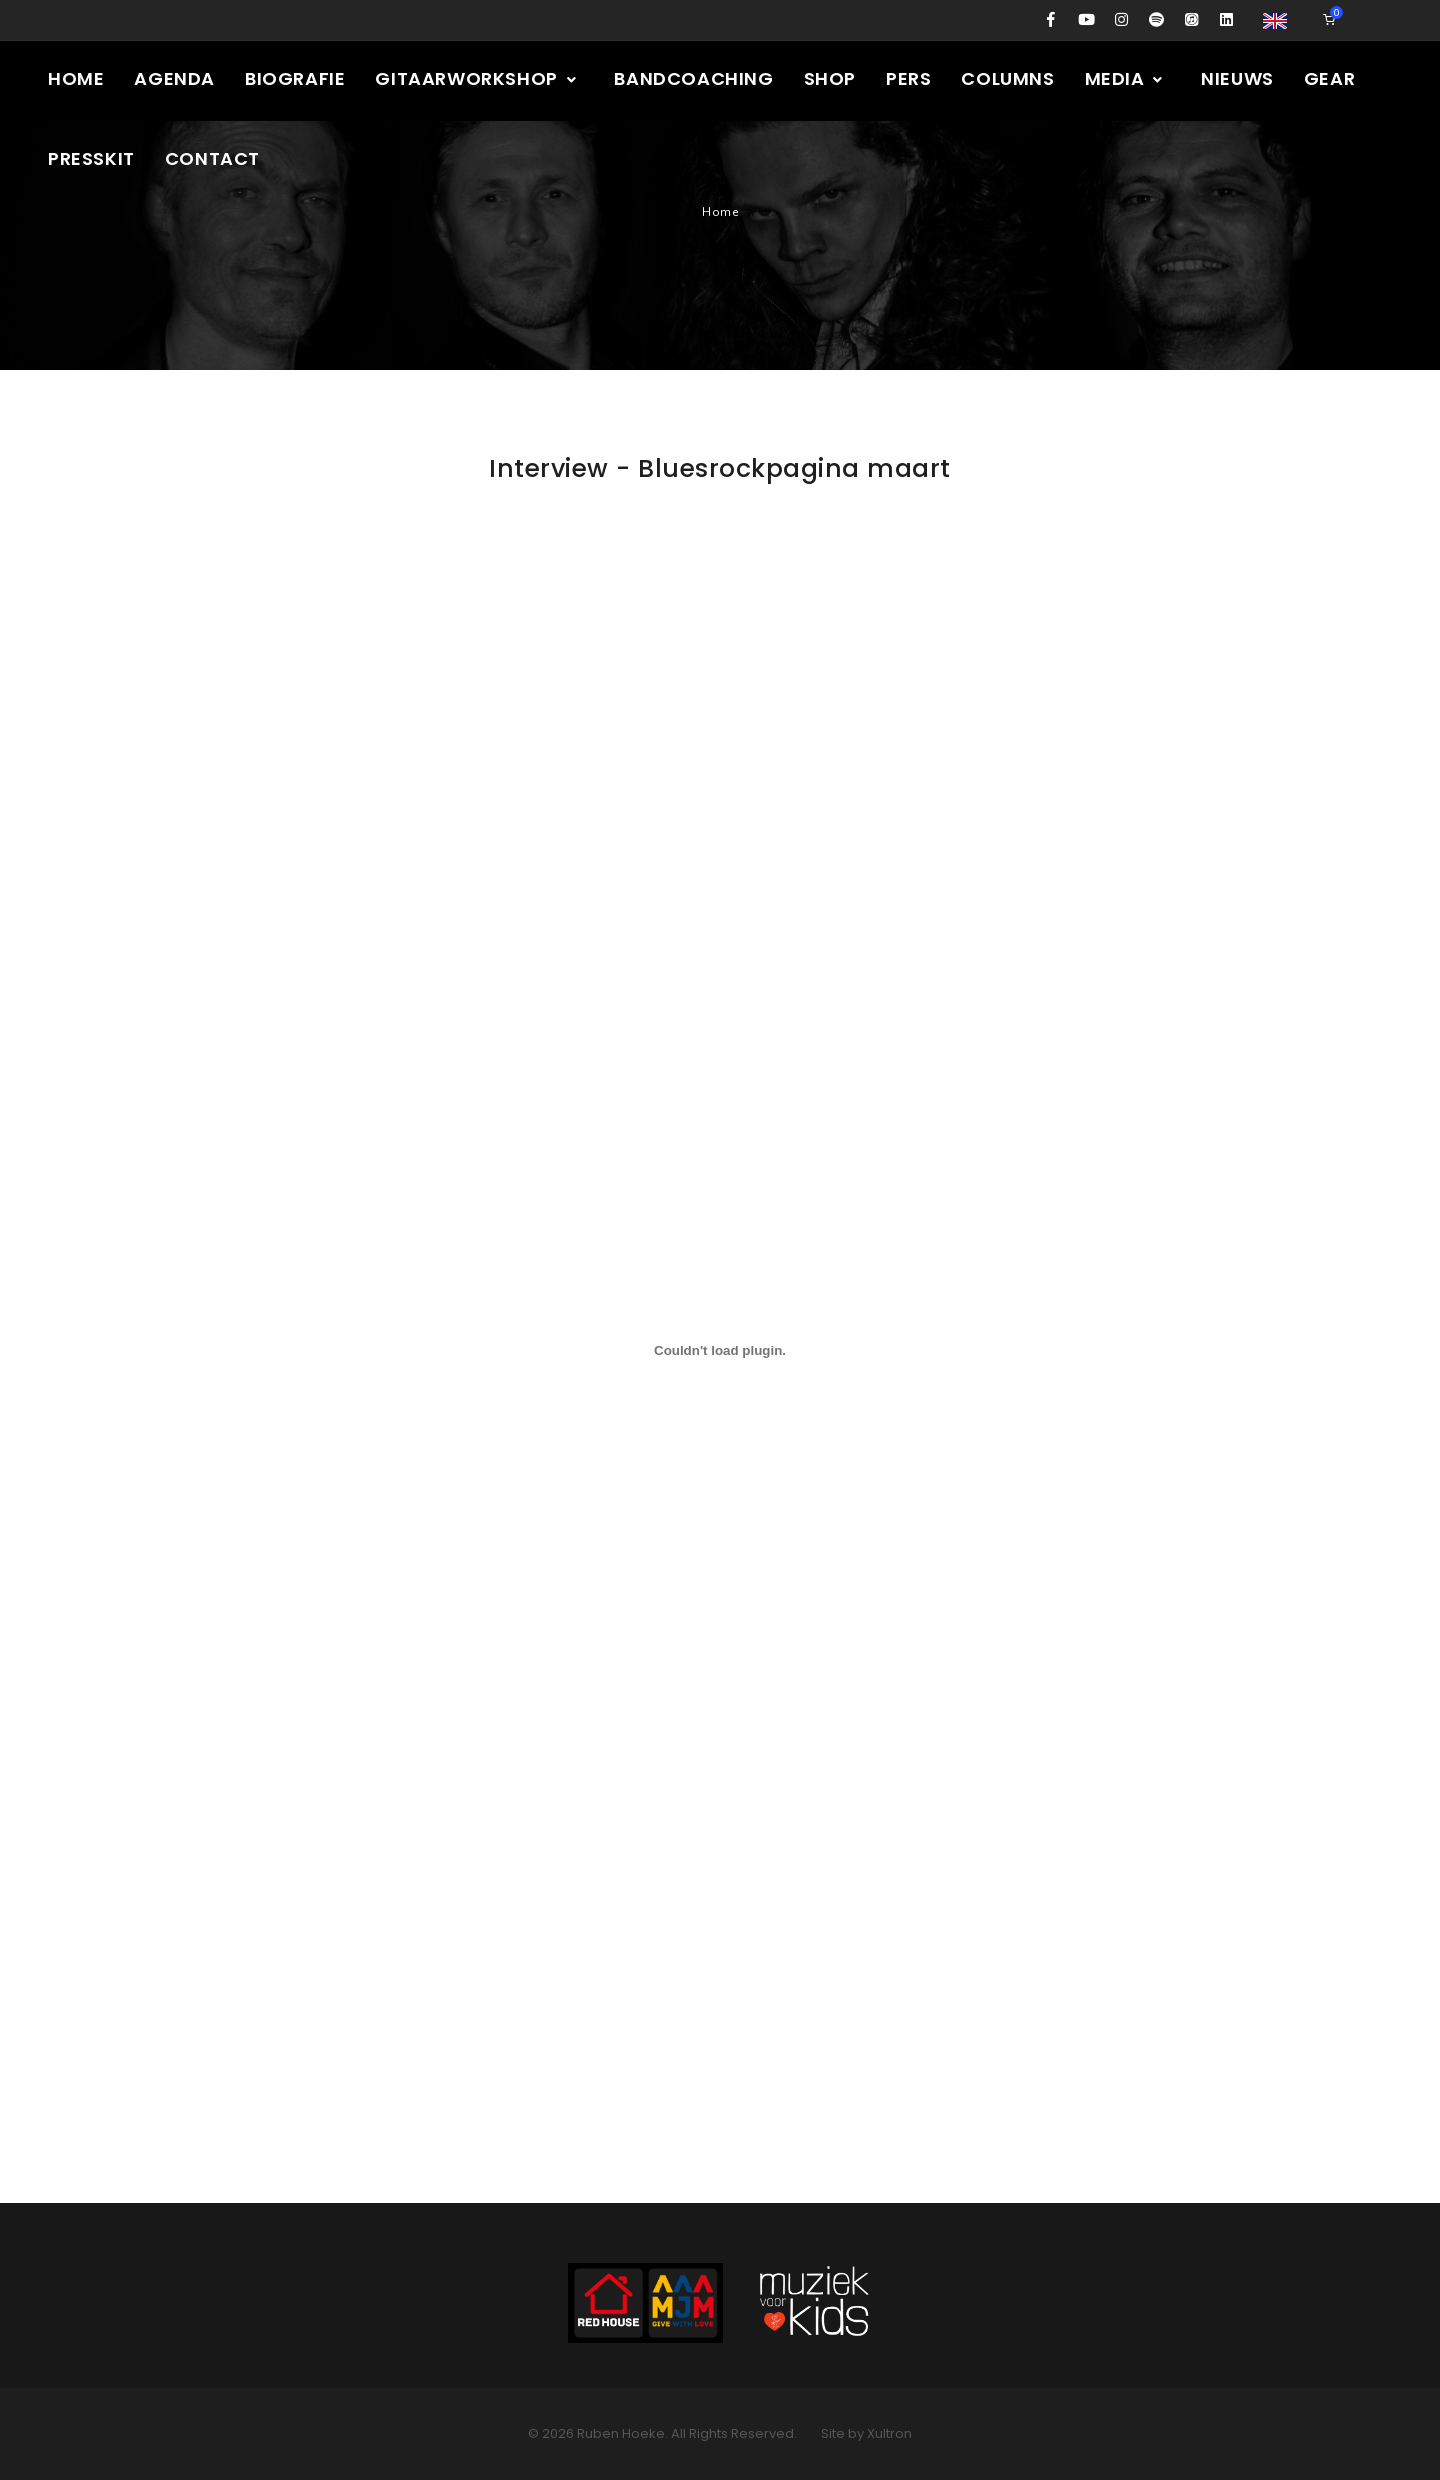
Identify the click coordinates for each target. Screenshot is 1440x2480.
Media (1125, 78)
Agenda (174, 78)
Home (76, 78)
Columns (1007, 78)
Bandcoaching (693, 78)
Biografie (295, 78)
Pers (908, 78)
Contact (212, 158)
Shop (830, 78)
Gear (1329, 78)
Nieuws (1237, 78)
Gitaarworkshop (476, 78)
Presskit (91, 158)
